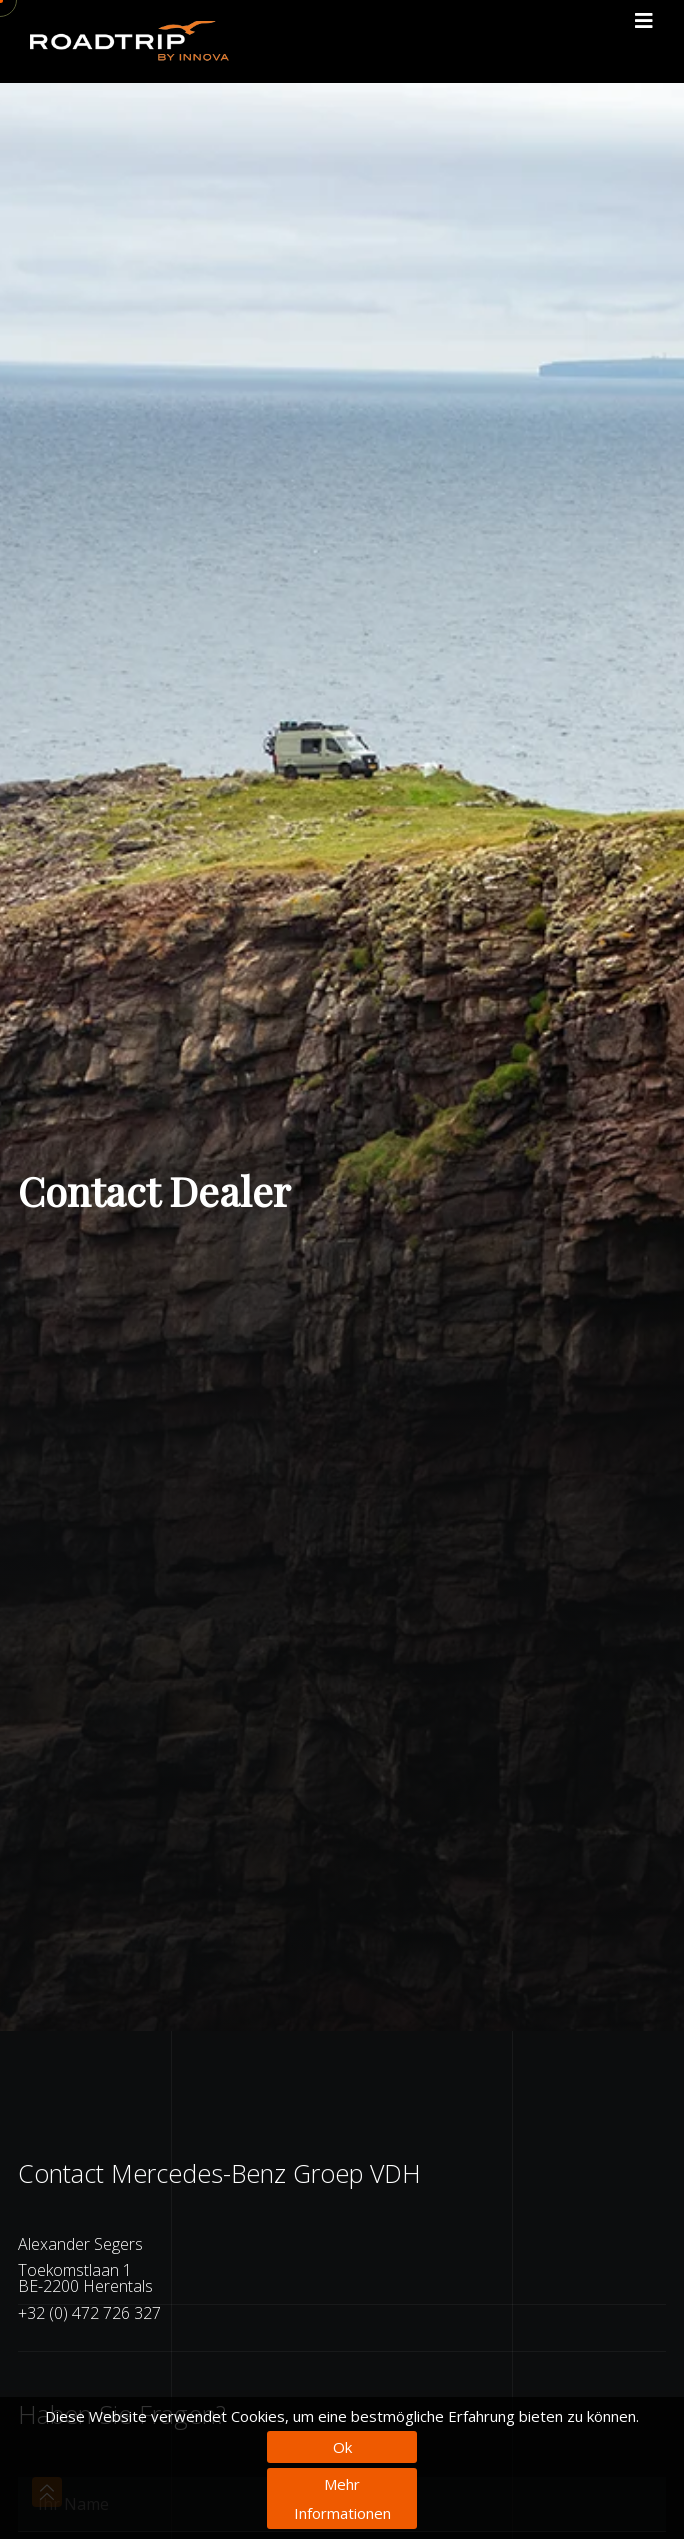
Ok (342, 2447)
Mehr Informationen (342, 2498)
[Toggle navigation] (644, 21)
